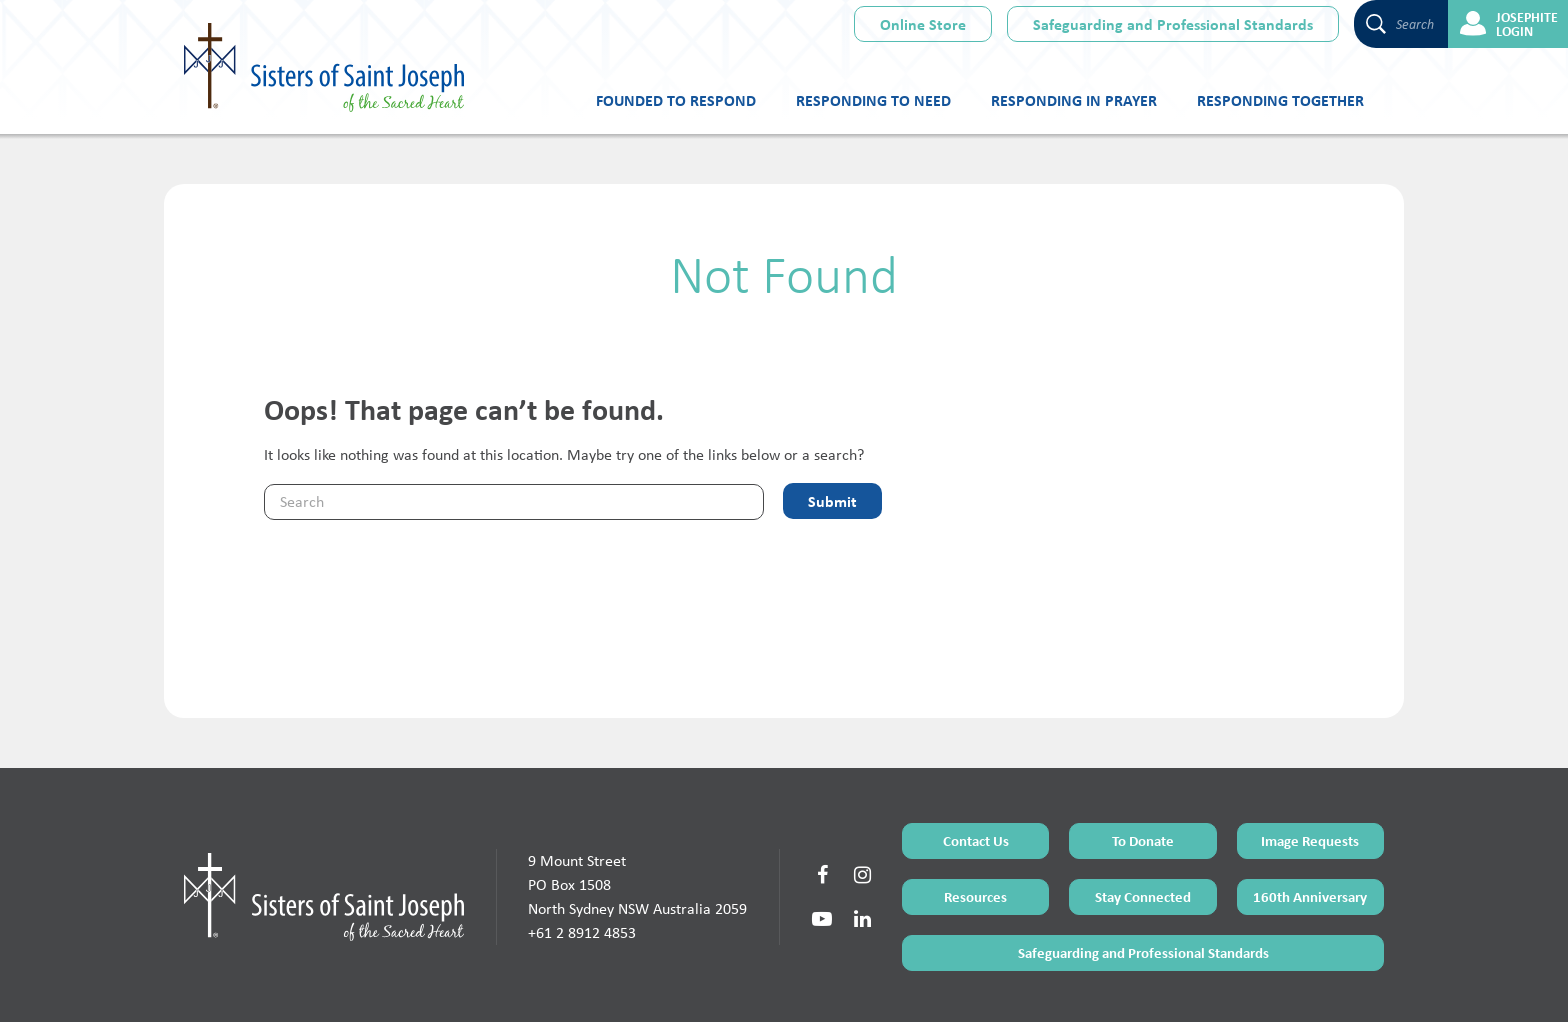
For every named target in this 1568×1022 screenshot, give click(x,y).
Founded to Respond (676, 100)
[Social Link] (822, 797)
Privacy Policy (855, 984)
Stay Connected (1143, 818)
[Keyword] (514, 502)
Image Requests (1310, 762)
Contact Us (976, 762)
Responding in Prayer (1074, 100)
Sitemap (793, 984)
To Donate (1143, 762)
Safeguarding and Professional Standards (1173, 24)
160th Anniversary (1310, 818)
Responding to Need (873, 100)
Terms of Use (733, 984)
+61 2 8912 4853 (582, 854)
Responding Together (1280, 100)
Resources (975, 818)
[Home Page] (324, 818)
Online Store (923, 24)
